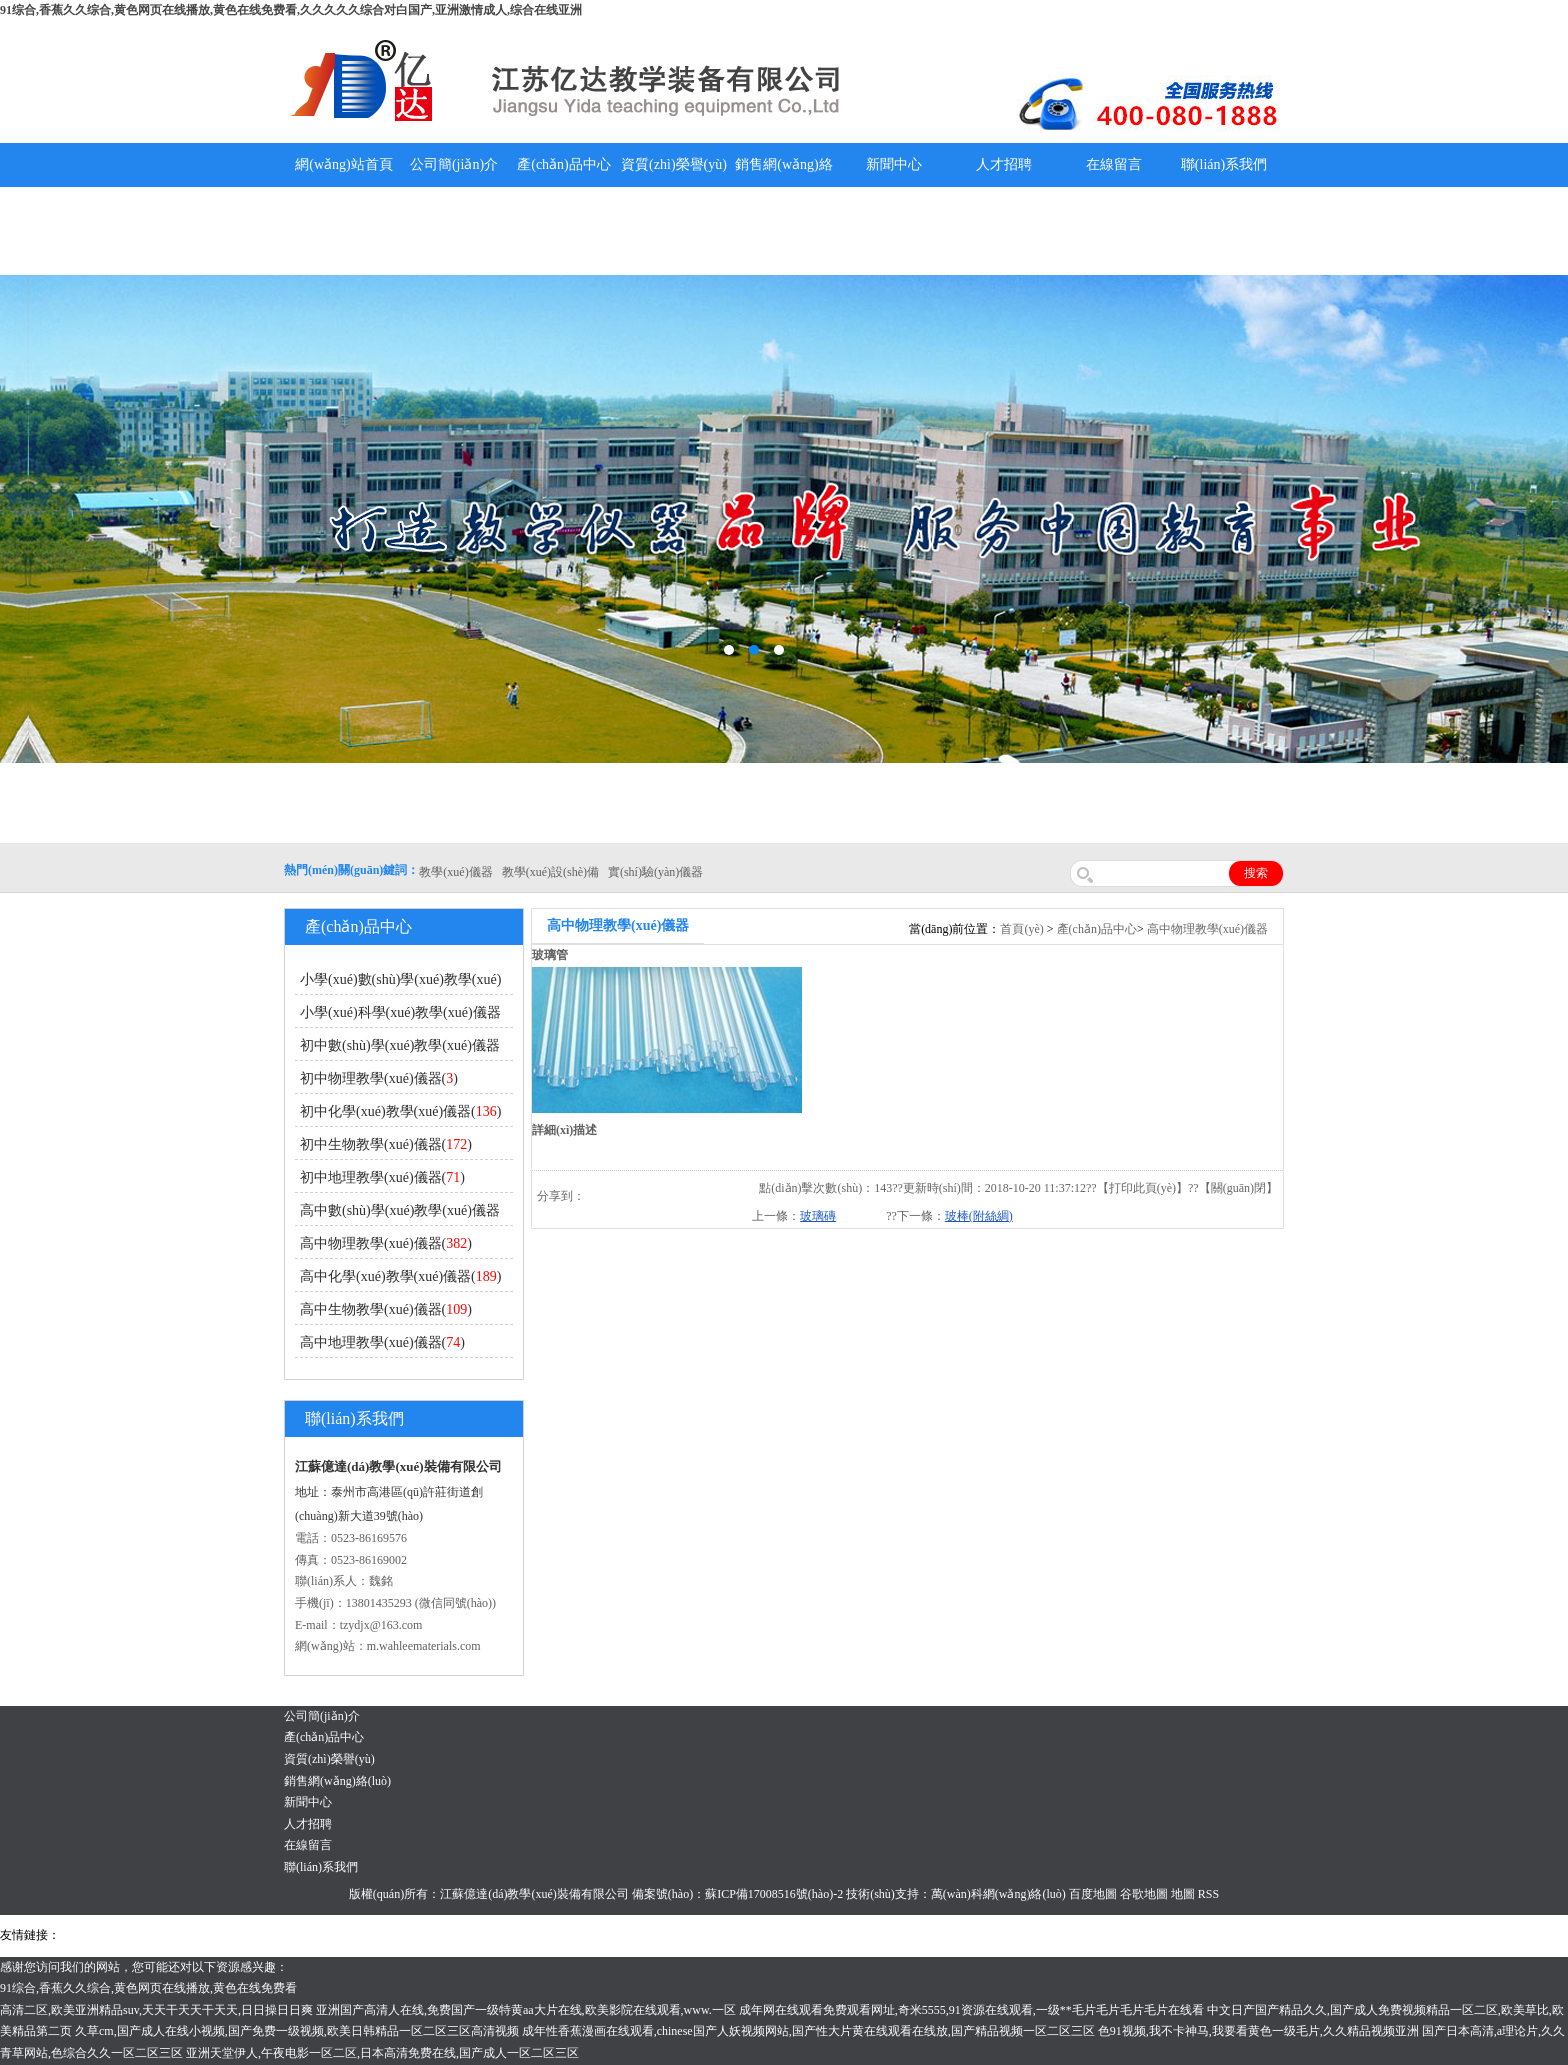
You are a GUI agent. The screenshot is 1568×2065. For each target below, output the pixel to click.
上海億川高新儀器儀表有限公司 (225, 1935)
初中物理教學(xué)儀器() (379, 1078)
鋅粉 (578, 1935)
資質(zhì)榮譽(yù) (674, 164)
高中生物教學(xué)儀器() (386, 1309)
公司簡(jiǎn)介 (454, 164)
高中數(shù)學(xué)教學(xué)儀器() (397, 1214)
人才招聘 (1004, 164)
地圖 (1183, 1894)
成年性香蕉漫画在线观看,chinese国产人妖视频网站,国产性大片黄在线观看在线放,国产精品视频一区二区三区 (808, 2031)
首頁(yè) (1021, 929)
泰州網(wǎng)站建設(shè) (957, 1935)
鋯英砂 (416, 1935)
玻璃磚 (818, 1216)
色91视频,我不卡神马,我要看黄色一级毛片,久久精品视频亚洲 (1258, 2031)
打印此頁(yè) (1142, 1188)
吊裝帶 (81, 1935)
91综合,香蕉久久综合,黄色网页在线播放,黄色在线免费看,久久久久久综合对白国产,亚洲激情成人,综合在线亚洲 (291, 10)
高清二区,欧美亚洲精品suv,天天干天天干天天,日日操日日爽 (156, 2010)
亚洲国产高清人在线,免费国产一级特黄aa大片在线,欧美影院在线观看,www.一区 (526, 2010)
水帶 (512, 1935)
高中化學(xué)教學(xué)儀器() (400, 1276)
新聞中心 (894, 164)
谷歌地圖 (1144, 1894)
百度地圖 (1093, 1894)
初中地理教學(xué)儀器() (382, 1177)
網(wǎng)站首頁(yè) (343, 186)
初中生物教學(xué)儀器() (386, 1144)
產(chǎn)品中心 (564, 164)
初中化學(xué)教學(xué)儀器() (400, 1111)
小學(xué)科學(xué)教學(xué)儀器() (398, 1016)
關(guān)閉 (1238, 1188)
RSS (1208, 1894)
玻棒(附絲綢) (979, 1216)
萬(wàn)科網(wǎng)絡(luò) (1000, 1894)
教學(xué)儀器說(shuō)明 (894, 230)
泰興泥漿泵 (467, 1935)
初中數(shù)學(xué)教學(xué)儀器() (397, 1049)
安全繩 (545, 1935)
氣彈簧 (120, 1935)
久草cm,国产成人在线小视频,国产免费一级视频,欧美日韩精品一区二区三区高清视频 (297, 2031)
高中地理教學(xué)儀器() (382, 1342)
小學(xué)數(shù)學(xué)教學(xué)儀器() (398, 983)
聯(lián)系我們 (1224, 164)
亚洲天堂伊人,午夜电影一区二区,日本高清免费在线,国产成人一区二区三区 (382, 2053)
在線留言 (1114, 164)
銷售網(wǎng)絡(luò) (783, 186)
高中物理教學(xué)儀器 (1207, 929)
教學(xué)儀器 (851, 1935)
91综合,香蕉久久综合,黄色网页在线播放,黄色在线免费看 (148, 1988)
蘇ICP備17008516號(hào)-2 (774, 1894)
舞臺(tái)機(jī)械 (353, 1935)
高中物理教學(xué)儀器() (386, 1243)
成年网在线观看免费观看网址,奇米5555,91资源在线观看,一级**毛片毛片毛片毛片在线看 (971, 2010)
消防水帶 (617, 1935)
